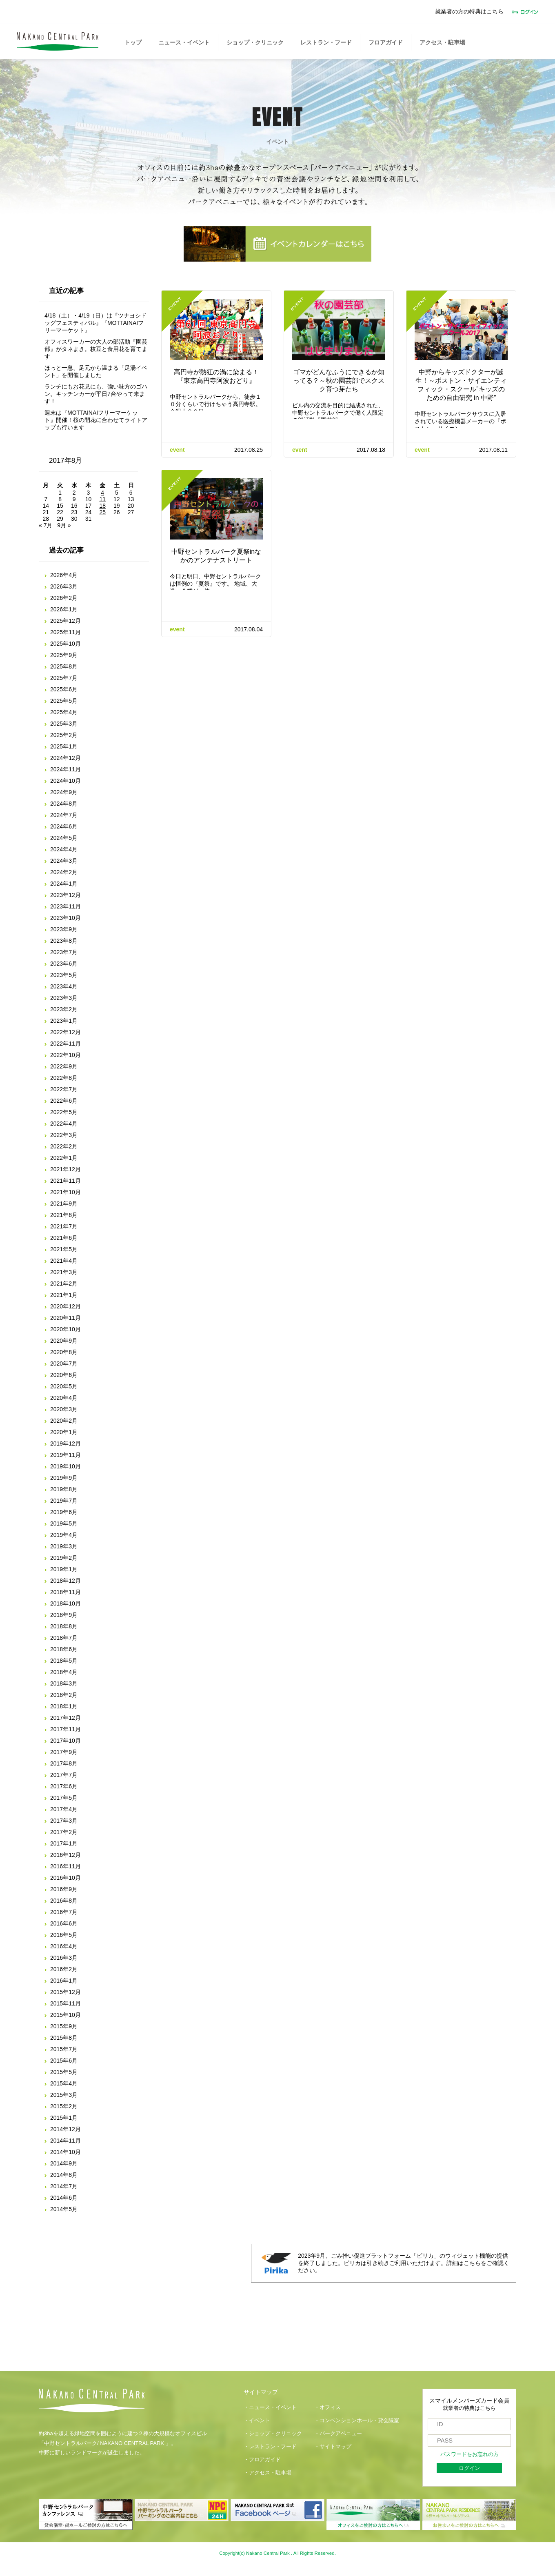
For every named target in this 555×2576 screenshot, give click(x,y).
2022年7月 (64, 1089)
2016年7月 (64, 1912)
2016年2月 (64, 1969)
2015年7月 (64, 2049)
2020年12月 (65, 1306)
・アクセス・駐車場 (267, 2473)
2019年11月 (65, 1455)
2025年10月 (65, 643)
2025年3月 (64, 723)
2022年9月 (64, 1066)
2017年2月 (64, 1832)
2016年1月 (64, 1980)
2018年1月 (64, 1706)
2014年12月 (65, 2129)
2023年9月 (64, 929)
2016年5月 (64, 1935)
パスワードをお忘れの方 (469, 2454)
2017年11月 (65, 1729)
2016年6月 (64, 1923)
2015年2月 (64, 2106)
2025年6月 (64, 689)
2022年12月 (65, 1032)
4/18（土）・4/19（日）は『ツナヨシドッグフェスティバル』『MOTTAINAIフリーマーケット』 (95, 322)
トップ (133, 42)
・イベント (257, 2420)
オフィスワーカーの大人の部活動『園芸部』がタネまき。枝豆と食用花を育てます (95, 349)
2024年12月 (65, 758)
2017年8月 (64, 1763)
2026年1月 (64, 609)
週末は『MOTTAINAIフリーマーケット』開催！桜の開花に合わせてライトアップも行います (95, 420)
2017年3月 (64, 1820)
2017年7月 (64, 1775)
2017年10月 (65, 1740)
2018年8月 (64, 1626)
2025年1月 (64, 746)
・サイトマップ (332, 2446)
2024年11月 (65, 769)
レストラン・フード (326, 42)
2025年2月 (64, 735)
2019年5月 (64, 1523)
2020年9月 (64, 1340)
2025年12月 (65, 620)
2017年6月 (64, 1786)
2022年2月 (64, 1146)
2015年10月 (65, 2015)
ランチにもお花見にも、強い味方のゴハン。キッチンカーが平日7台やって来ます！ (95, 393)
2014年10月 (65, 2152)
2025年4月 (64, 712)
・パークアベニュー (338, 2433)
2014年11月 (65, 2140)
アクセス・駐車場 (442, 42)
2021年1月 (64, 1295)
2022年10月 (65, 1055)
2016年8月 (64, 1900)
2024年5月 (64, 838)
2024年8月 (64, 803)
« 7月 (45, 525)
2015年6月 (64, 2060)
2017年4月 (64, 1809)
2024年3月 (64, 860)
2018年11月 (65, 1592)
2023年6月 (64, 963)
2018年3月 (64, 1683)
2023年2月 (64, 1009)
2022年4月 (64, 1123)
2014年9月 (64, 2163)
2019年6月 (64, 1512)
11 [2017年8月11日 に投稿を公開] (102, 499)
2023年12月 (65, 895)
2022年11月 (65, 1043)
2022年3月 (64, 1135)
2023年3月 (64, 998)
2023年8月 (64, 940)
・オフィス (327, 2407)
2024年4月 (64, 849)
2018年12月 (65, 1580)
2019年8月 (64, 1489)
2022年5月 (64, 1112)
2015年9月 (64, 2026)
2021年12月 (65, 1169)
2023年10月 (65, 918)
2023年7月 (64, 952)
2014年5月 (64, 2209)
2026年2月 (64, 598)
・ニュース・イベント (270, 2407)
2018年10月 (65, 1603)
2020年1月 (64, 1432)
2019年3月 (64, 1546)
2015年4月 (64, 2083)
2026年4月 (64, 575)
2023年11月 (65, 906)
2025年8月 (64, 666)
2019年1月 (64, 1569)
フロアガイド (386, 42)
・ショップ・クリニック (273, 2433)
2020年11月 (65, 1318)
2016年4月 (64, 1946)
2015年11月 (65, 2003)
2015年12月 (65, 1992)
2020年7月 (64, 1363)
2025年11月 (65, 632)
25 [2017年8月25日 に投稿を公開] (102, 512)
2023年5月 (64, 975)
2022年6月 (64, 1100)
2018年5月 (64, 1660)
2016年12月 (65, 1855)
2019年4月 (64, 1535)
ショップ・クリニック (255, 42)
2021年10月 (65, 1192)
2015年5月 (64, 2072)
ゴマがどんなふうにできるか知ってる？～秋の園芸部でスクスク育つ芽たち (338, 381)
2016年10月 (65, 1877)
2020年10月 (65, 1329)
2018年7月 (64, 1637)
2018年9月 (64, 1615)
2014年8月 (64, 2175)
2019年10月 (65, 1466)
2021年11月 (65, 1180)
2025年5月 (64, 700)
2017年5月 (64, 1797)
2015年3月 (64, 2095)
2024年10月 (65, 780)
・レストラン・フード (270, 2446)
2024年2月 (64, 872)
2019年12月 (65, 1443)
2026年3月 (64, 586)
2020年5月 (64, 1386)
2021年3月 (64, 1272)
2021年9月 (64, 1203)
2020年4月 (64, 1398)
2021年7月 (64, 1226)
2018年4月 (64, 1672)
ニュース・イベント (184, 42)
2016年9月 (64, 1889)
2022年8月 (64, 1078)
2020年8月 (64, 1352)
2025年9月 (64, 655)
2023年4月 (64, 986)
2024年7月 (64, 815)
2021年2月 (64, 1283)
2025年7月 (64, 678)
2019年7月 (64, 1500)
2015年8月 (64, 2037)
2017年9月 (64, 1752)
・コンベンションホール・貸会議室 (356, 2420)
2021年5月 (64, 1249)
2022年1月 (64, 1158)
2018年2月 (64, 1695)
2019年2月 (64, 1557)
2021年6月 (64, 1238)
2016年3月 (64, 1957)
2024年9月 (64, 792)
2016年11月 (65, 1866)
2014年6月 (64, 2197)
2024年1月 (64, 883)
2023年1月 (64, 1020)
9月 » (64, 525)
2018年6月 (64, 1649)
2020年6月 (64, 1375)
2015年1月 (64, 2117)
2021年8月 (64, 1215)
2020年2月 (64, 1420)
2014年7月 (64, 2186)
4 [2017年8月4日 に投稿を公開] (102, 492)
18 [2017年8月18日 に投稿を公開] (102, 505)
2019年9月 (64, 1478)
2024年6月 (64, 826)
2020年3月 (64, 1409)
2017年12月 (65, 1717)
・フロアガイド (262, 2460)
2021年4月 (64, 1260)
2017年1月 (64, 1843)
